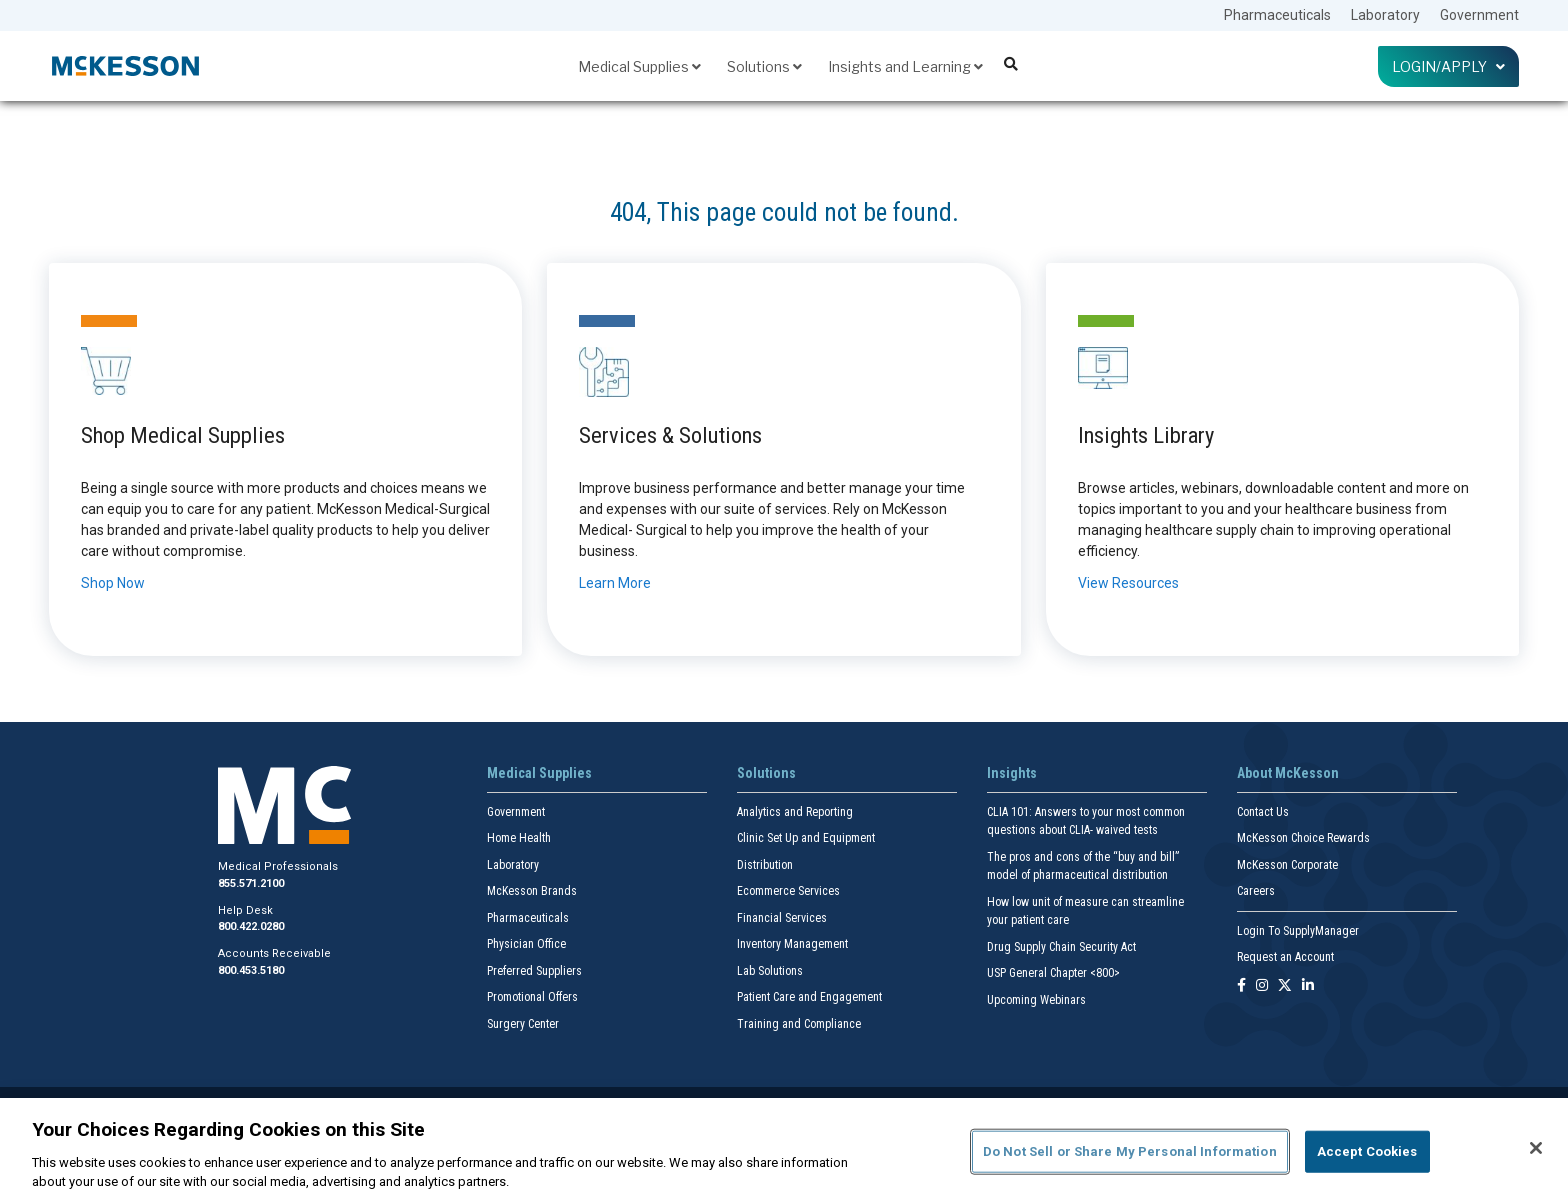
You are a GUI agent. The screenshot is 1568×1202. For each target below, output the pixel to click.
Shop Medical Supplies (183, 435)
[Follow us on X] (1285, 986)
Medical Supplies (639, 66)
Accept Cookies (1367, 1151)
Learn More (615, 583)
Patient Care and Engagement (809, 997)
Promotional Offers (532, 997)
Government (1479, 15)
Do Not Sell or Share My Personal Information (1130, 1151)
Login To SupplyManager (1298, 931)
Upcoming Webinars (1036, 1000)
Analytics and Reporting (795, 812)
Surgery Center (523, 1024)
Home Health (519, 838)
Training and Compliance (799, 1024)
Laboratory (1385, 15)
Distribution (765, 865)
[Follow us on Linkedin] (1308, 986)
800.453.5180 (251, 970)
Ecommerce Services (788, 891)
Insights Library (1146, 435)
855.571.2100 (251, 883)
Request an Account (1285, 957)
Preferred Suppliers (534, 971)
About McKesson (1288, 773)
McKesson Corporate (1287, 865)
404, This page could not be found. (784, 212)
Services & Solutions (670, 435)
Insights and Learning (905, 66)
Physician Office (526, 944)
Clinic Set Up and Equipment (806, 838)
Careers (1256, 891)
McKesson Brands (532, 891)
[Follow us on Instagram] (1262, 986)
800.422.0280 (251, 926)
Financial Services (782, 918)
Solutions (764, 66)
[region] (784, 1150)
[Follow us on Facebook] (1241, 986)
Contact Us (1263, 812)
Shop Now (113, 583)
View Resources (1128, 583)
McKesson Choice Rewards (1303, 838)
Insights (1012, 773)
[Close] (1536, 1148)
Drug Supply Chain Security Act (1061, 947)
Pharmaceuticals (1277, 15)
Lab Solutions (770, 971)
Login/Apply (1448, 66)
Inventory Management (792, 944)
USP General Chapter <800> (1053, 973)
